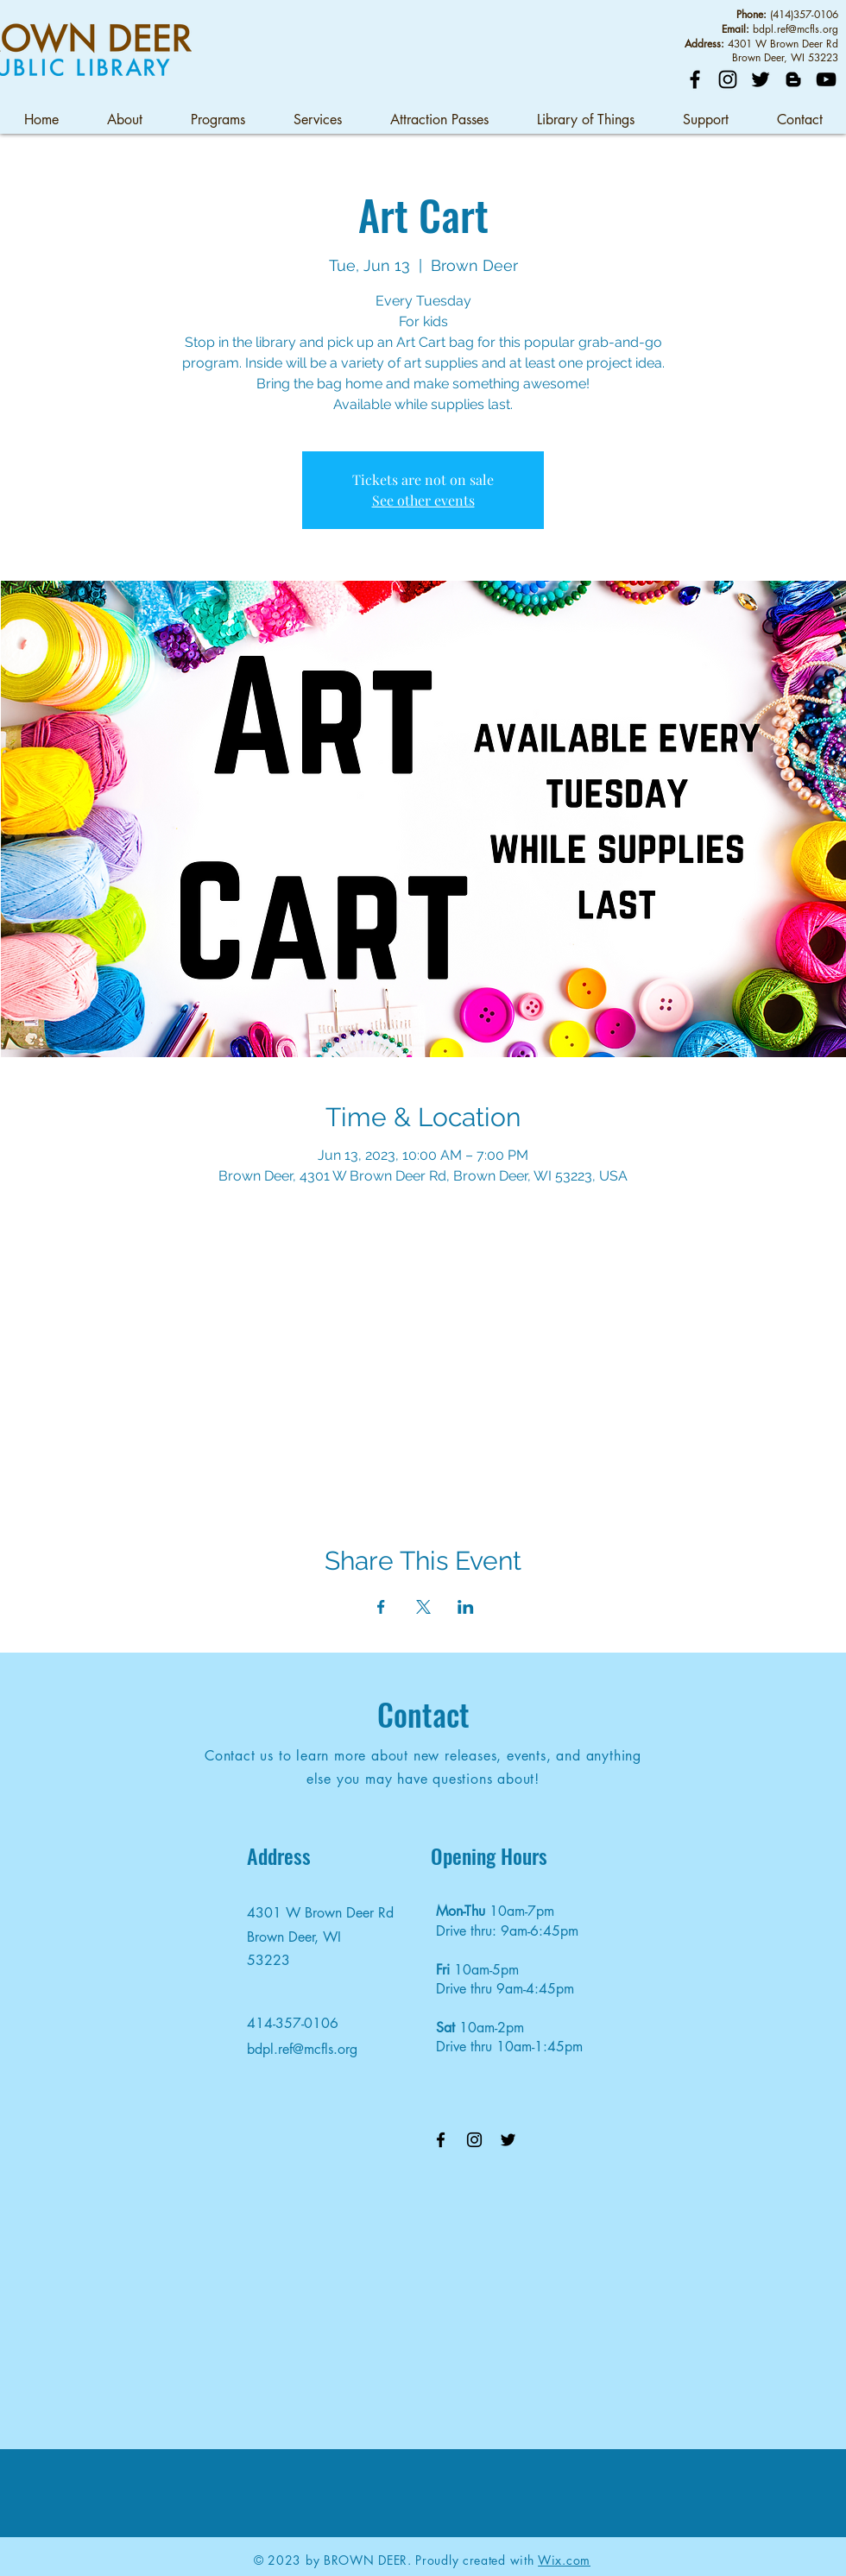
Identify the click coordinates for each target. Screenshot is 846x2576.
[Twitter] (760, 79)
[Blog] (793, 79)
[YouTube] (826, 79)
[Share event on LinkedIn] (466, 1607)
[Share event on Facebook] (381, 1607)
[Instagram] (728, 79)
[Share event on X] (423, 1607)
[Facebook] (695, 79)
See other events (423, 500)
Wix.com (564, 2560)
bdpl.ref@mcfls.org (795, 29)
